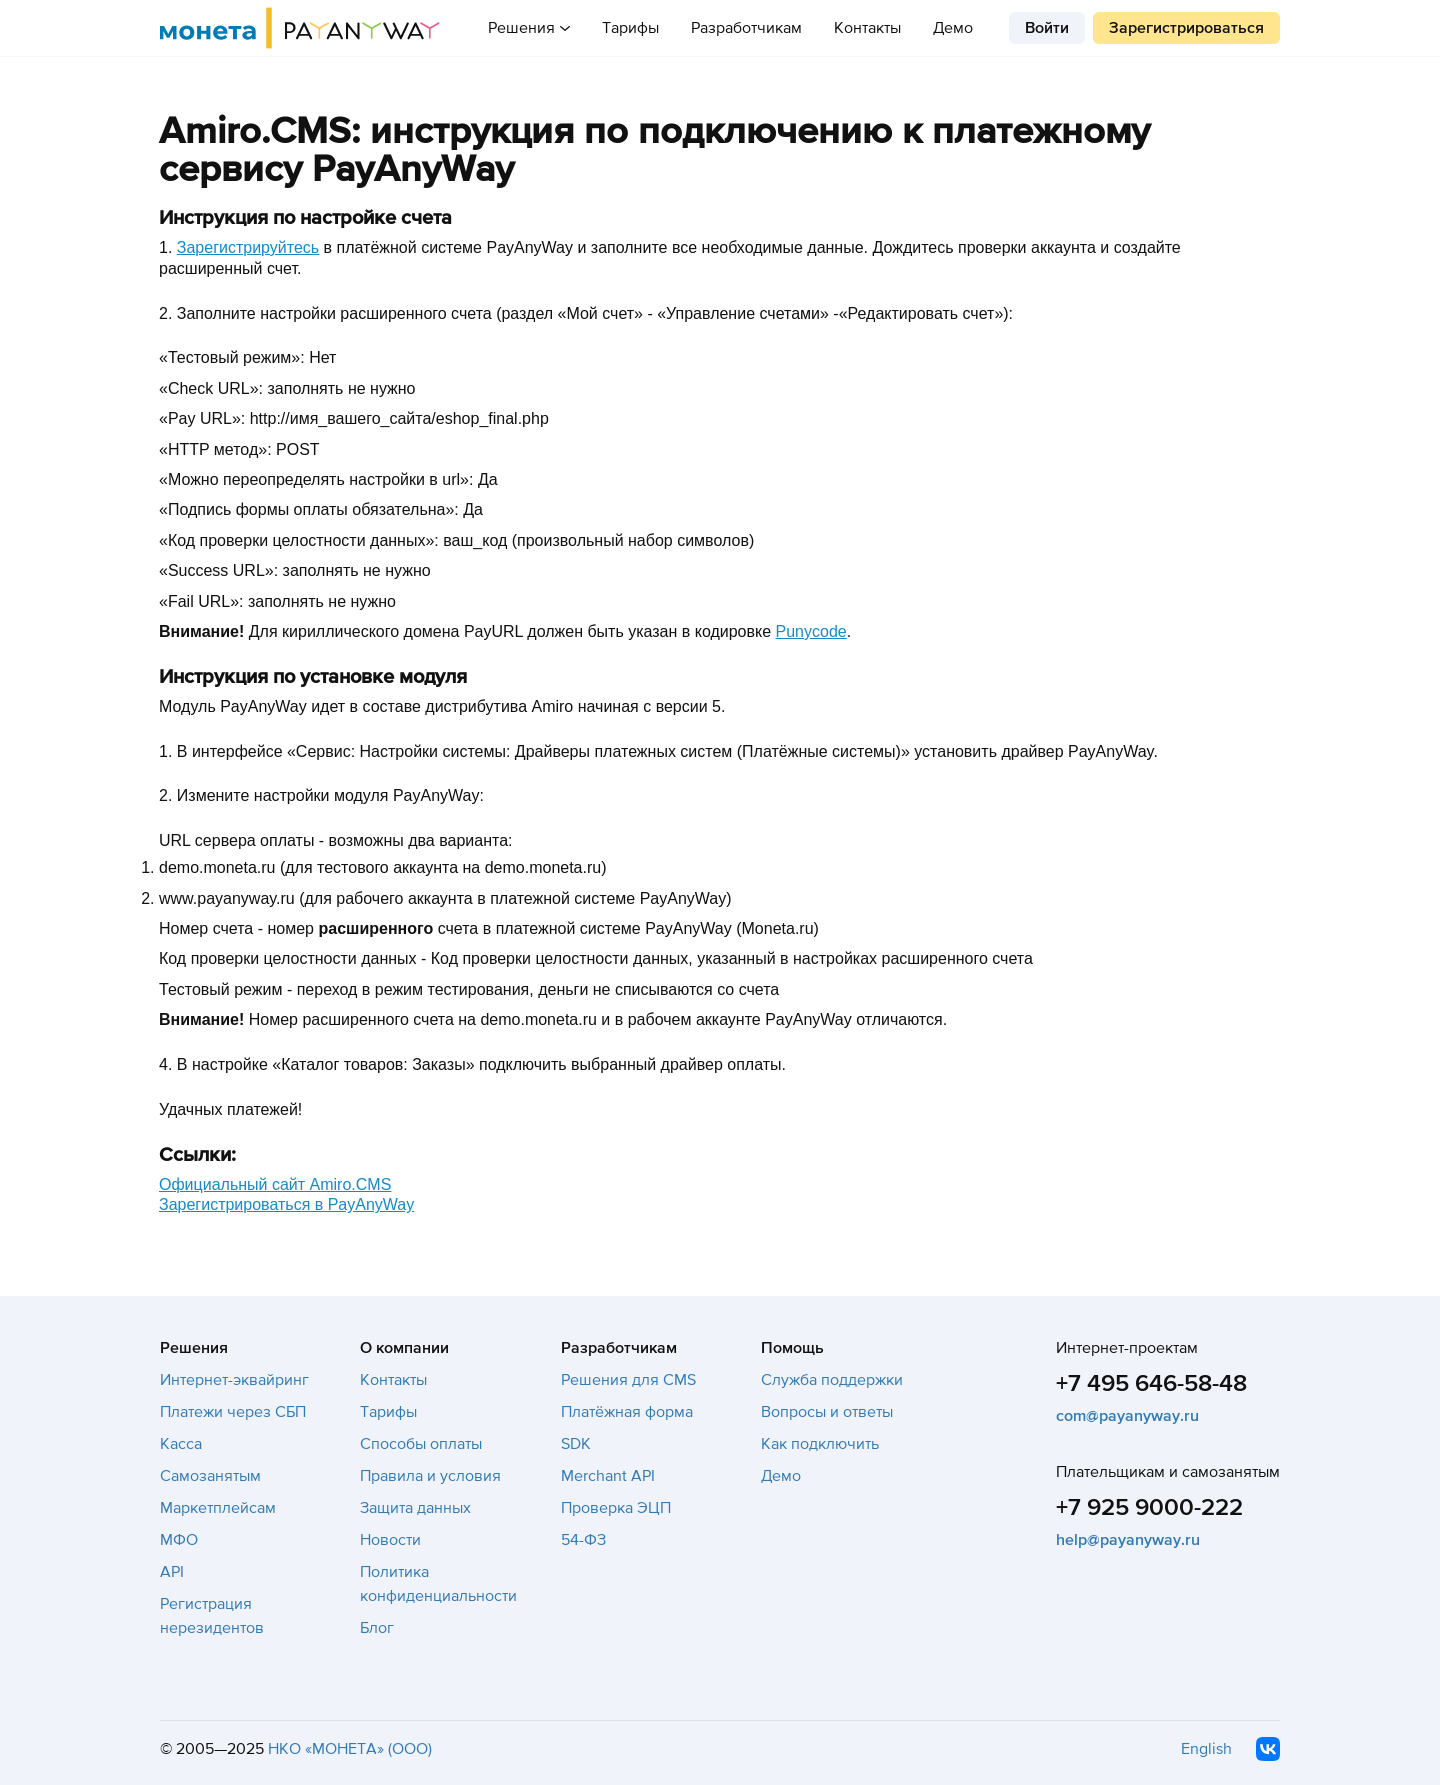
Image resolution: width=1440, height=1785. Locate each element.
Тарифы (630, 28)
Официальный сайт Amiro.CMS (275, 1184)
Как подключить (820, 1444)
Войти (1047, 28)
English (1206, 1749)
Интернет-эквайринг (234, 1380)
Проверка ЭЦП (616, 1508)
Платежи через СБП (233, 1412)
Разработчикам (746, 28)
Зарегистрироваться (1186, 28)
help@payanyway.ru (1128, 1540)
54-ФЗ (583, 1540)
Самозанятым (210, 1476)
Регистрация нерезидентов (212, 1616)
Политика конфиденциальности (438, 1584)
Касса (181, 1444)
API (172, 1572)
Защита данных (415, 1508)
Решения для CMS (628, 1380)
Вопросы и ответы (827, 1412)
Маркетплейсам (218, 1508)
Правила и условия (430, 1476)
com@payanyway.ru (1127, 1416)
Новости (390, 1540)
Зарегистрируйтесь (248, 247)
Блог (377, 1628)
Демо (953, 28)
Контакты (867, 28)
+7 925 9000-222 (1149, 1507)
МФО (179, 1540)
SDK (576, 1444)
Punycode (811, 631)
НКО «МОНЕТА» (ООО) (350, 1749)
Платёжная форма (627, 1412)
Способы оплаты (421, 1444)
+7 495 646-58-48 (1151, 1383)
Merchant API (608, 1476)
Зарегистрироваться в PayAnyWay (286, 1204)
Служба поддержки (832, 1380)
